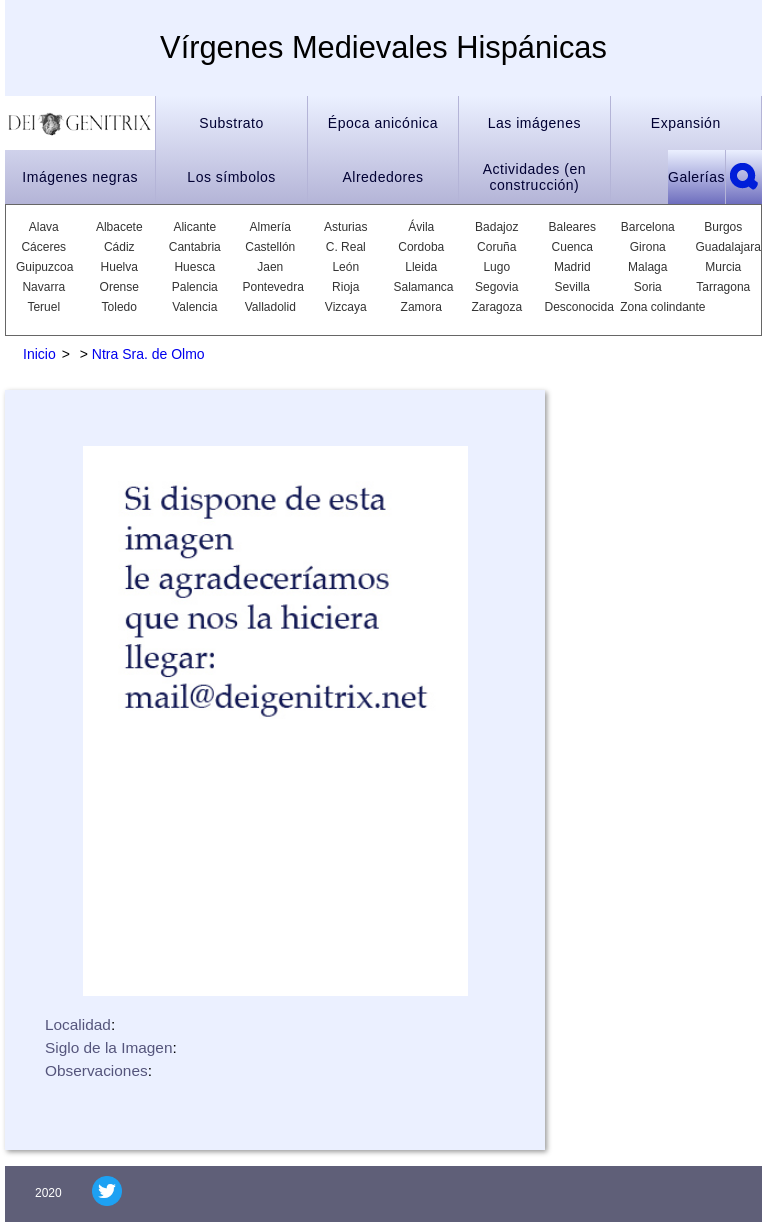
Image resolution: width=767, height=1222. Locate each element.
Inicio (39, 354)
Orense (119, 287)
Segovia (496, 287)
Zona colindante (662, 307)
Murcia (723, 267)
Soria (648, 287)
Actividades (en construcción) (534, 177)
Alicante (194, 227)
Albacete (119, 227)
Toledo (119, 307)
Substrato (231, 123)
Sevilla (572, 287)
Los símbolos (231, 177)
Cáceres (43, 247)
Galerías (696, 177)
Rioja (345, 287)
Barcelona (648, 227)
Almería (270, 227)
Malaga (647, 267)
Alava (44, 227)
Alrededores (382, 177)
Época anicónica (383, 123)
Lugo (496, 267)
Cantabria (195, 247)
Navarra (43, 287)
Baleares (572, 227)
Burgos (723, 227)
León (345, 267)
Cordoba (421, 247)
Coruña (496, 247)
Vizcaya (346, 307)
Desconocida (573, 307)
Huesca (194, 267)
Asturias (345, 227)
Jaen (270, 267)
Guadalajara (724, 247)
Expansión (686, 123)
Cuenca (572, 247)
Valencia (194, 307)
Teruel (43, 307)
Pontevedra (271, 287)
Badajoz (496, 227)
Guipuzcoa (44, 267)
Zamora (421, 307)
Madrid (572, 267)
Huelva (119, 267)
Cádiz (119, 247)
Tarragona (723, 287)
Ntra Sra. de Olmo (148, 354)
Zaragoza (496, 307)
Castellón (270, 247)
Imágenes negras (80, 177)
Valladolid (270, 307)
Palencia (195, 287)
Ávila (421, 227)
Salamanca (422, 287)
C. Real (346, 247)
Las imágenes (534, 123)
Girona (648, 247)
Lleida (421, 267)
